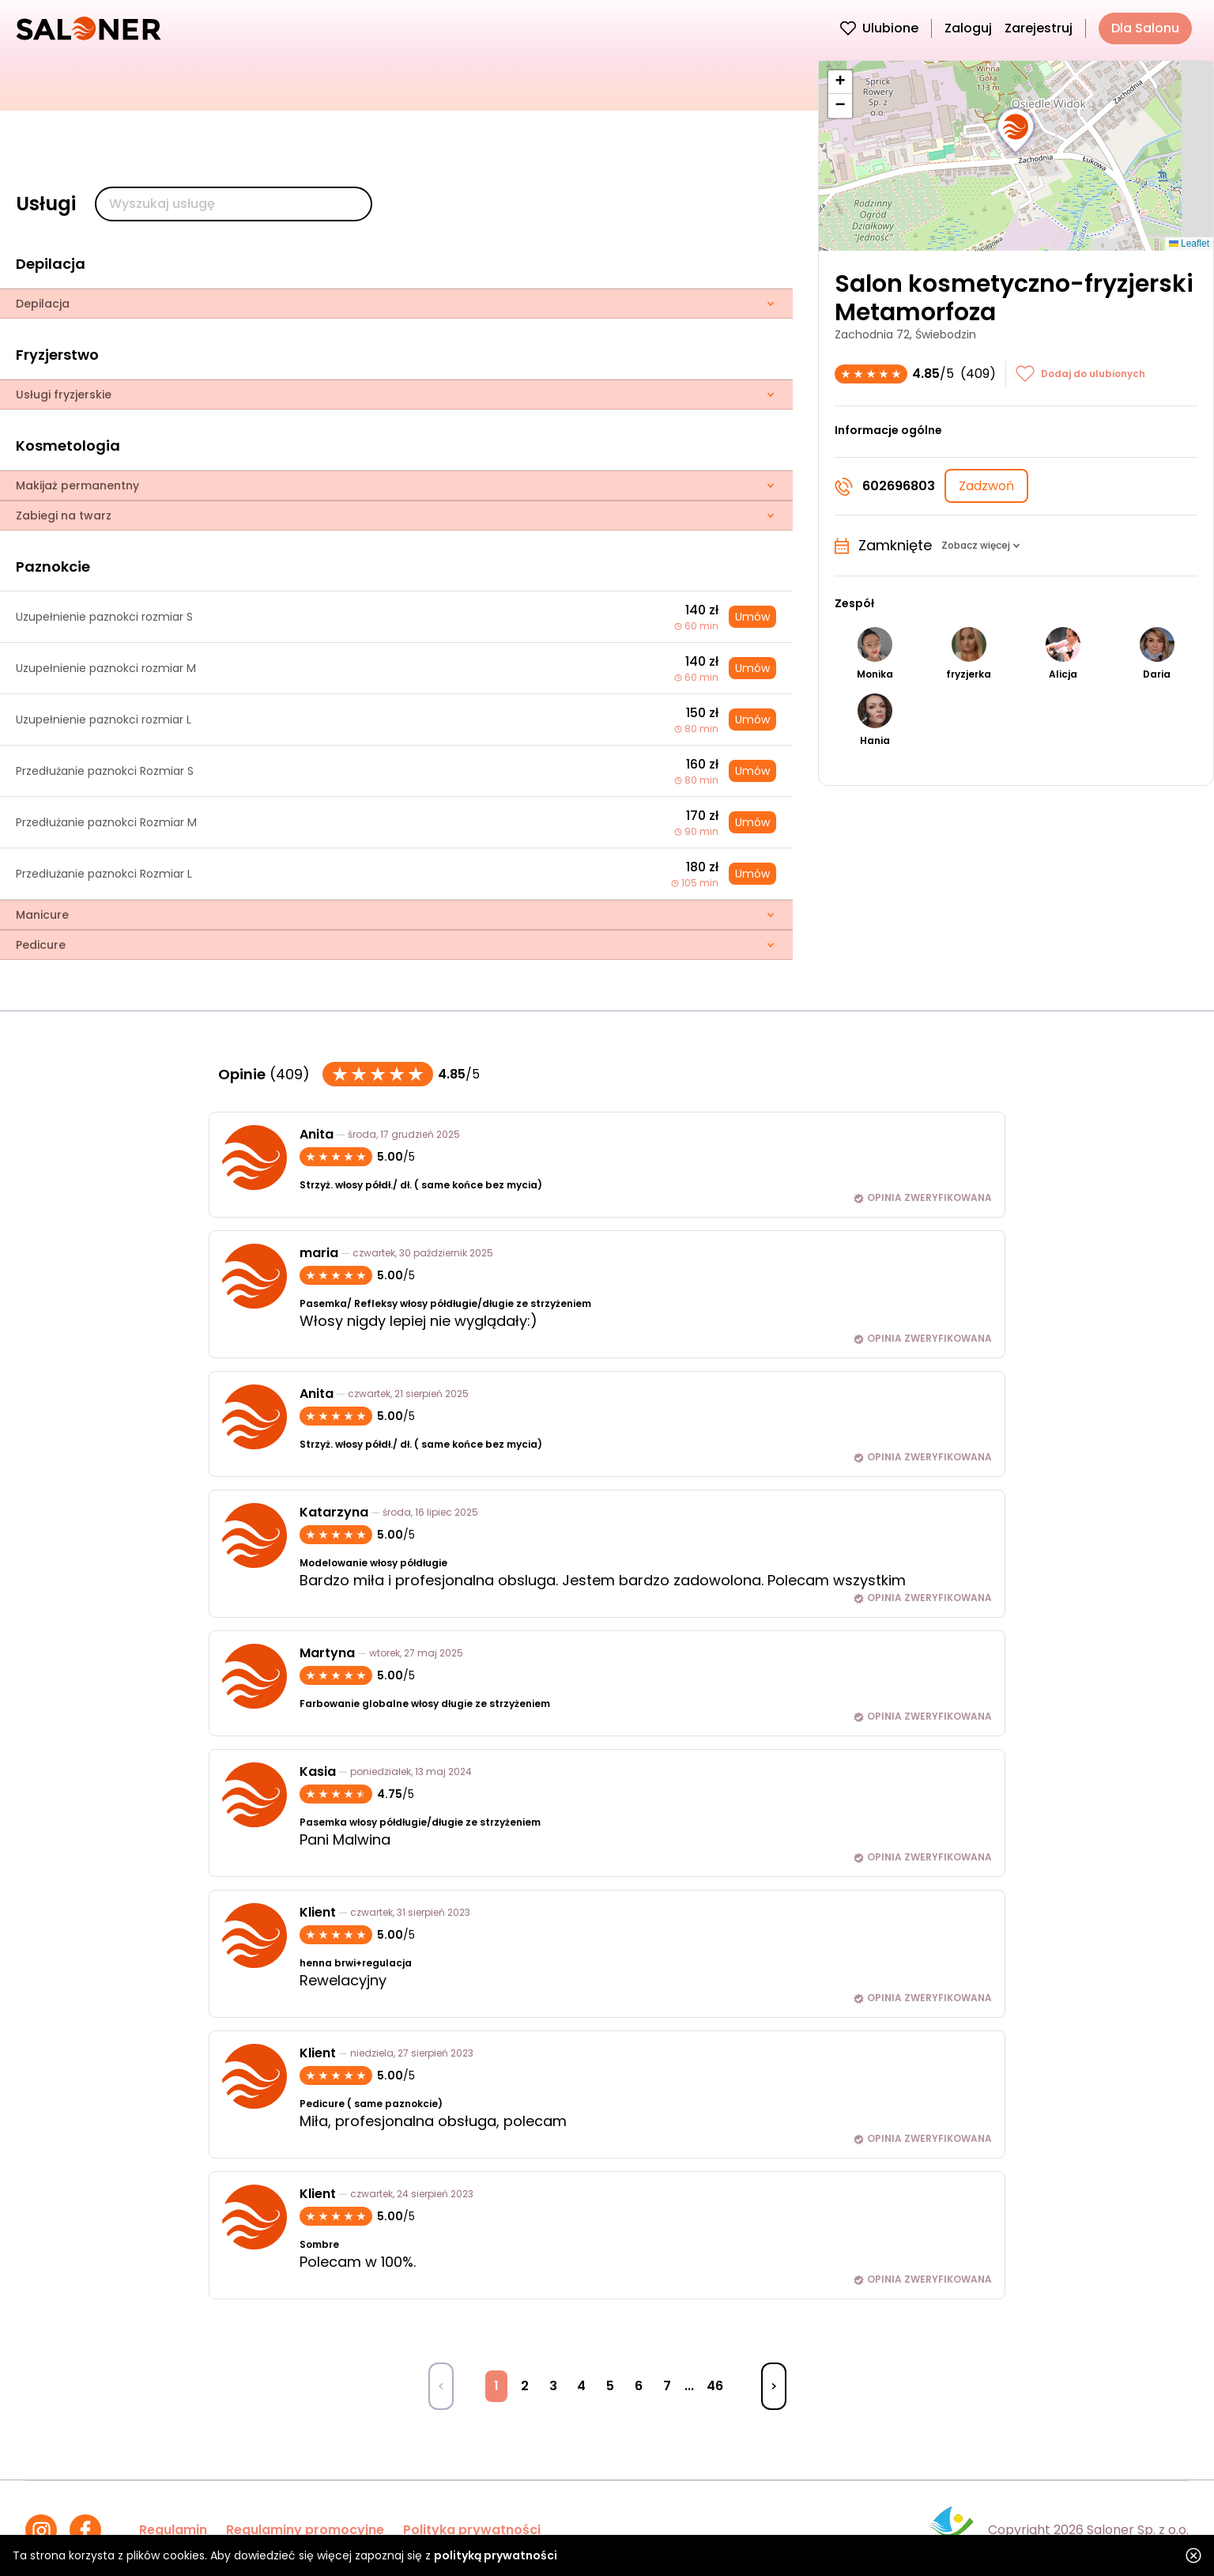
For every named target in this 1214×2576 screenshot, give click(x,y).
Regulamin (173, 2530)
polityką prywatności (495, 2555)
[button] (1015, 131)
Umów (752, 617)
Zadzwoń (986, 486)
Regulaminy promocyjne (305, 2530)
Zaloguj (968, 28)
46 (715, 2386)
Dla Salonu (1145, 28)
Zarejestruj (1039, 28)
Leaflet (1189, 243)
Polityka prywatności (472, 2530)
